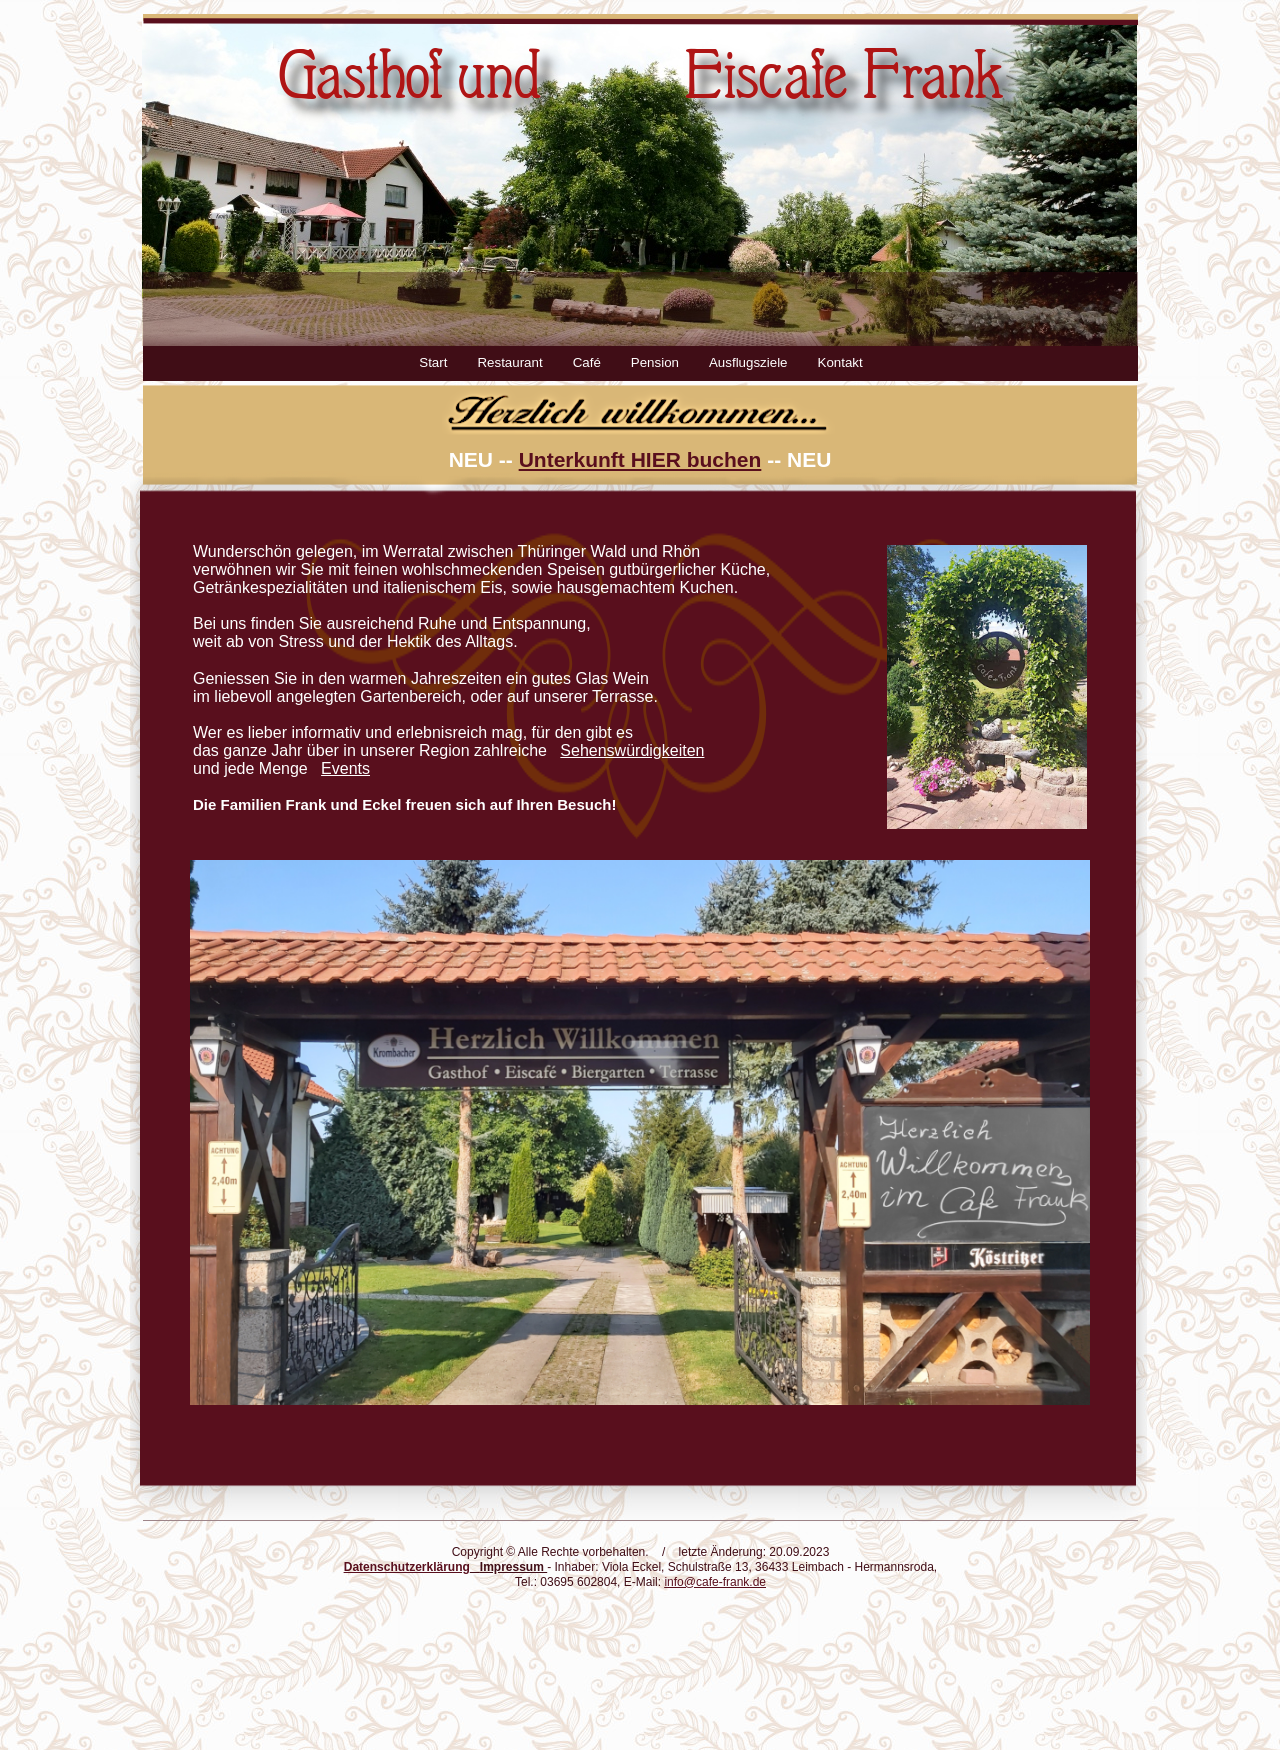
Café (587, 362)
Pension (655, 362)
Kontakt (840, 362)
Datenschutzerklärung (407, 1567)
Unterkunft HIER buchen (640, 459)
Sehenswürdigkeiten (632, 750)
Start (433, 362)
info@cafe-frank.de (715, 1582)
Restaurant (509, 362)
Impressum (512, 1567)
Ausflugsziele (748, 362)
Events (345, 768)
